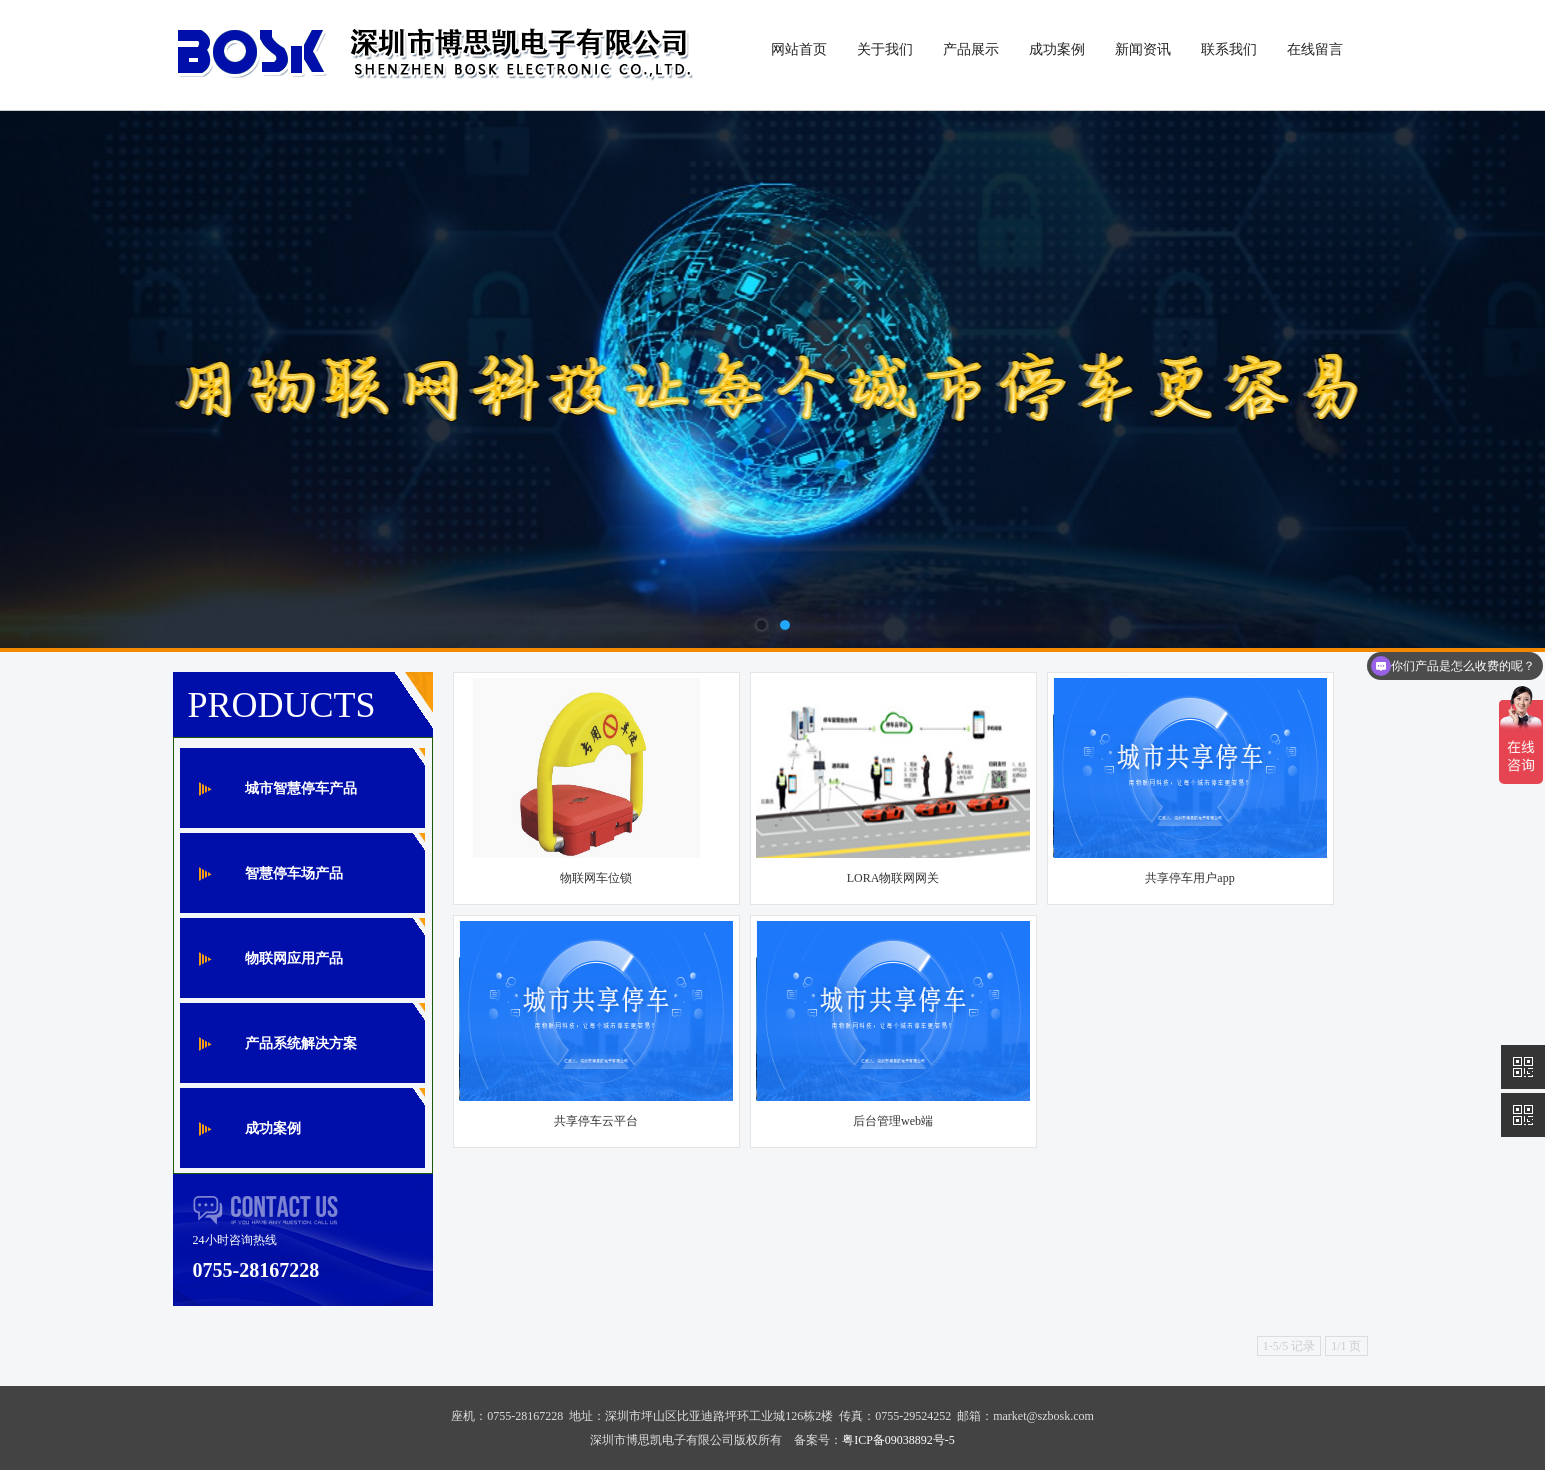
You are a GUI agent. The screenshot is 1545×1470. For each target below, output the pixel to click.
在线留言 (1315, 49)
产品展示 (971, 49)
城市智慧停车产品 (301, 788)
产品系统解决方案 (301, 1043)
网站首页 (799, 49)
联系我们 (1229, 49)
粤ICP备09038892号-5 (898, 1440)
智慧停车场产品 (294, 873)
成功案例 (1057, 49)
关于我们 (885, 49)
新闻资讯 (1143, 49)
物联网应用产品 (294, 958)
